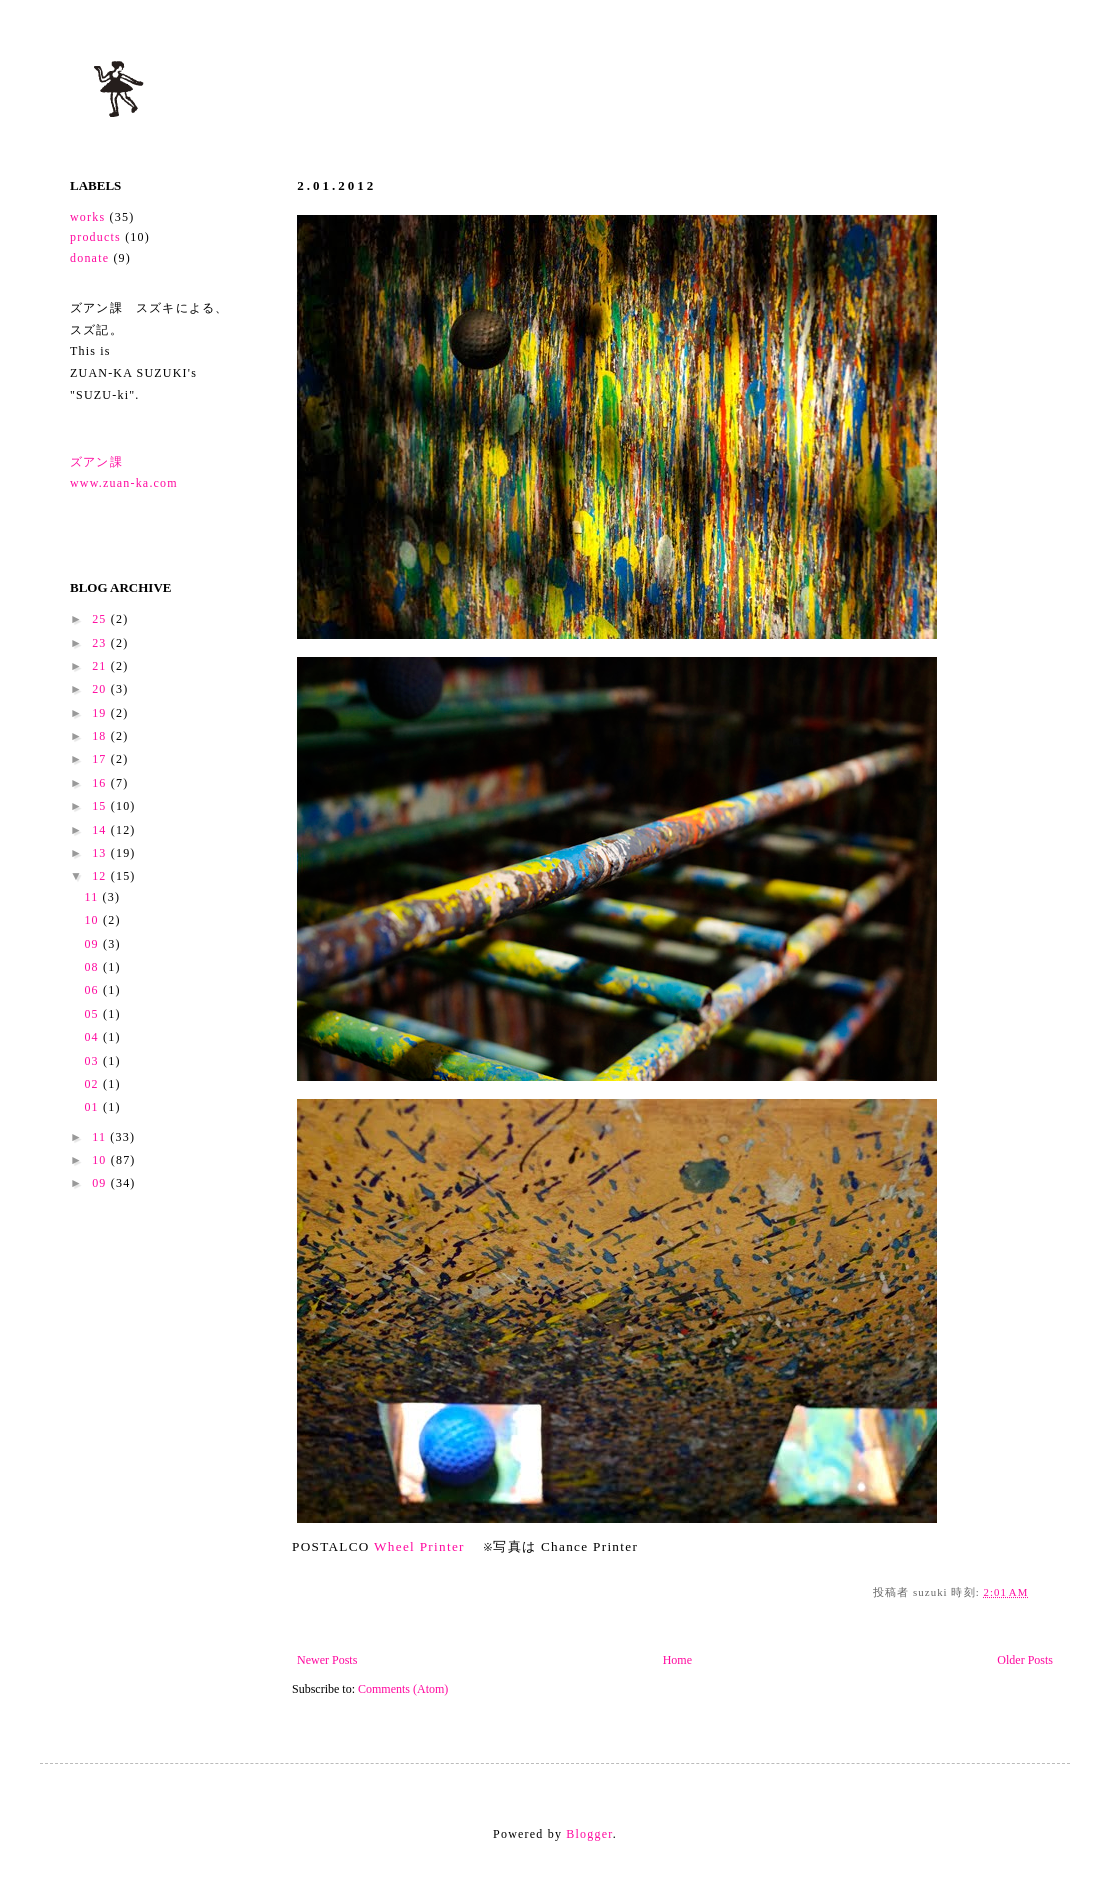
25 (101, 619)
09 (93, 944)
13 (101, 853)
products (95, 237)
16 (101, 783)
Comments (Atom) (403, 1689)
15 (101, 806)
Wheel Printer (421, 1546)
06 (93, 990)
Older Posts (1025, 1660)
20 (101, 689)
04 (93, 1037)
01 (93, 1107)
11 (93, 897)
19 (101, 713)
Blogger (589, 1834)
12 (101, 876)
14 (101, 830)
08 (93, 967)
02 (93, 1084)
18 (101, 736)
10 (93, 920)
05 (93, 1014)
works (87, 217)
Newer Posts (327, 1660)
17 (101, 759)
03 (93, 1061)
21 (101, 666)
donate (89, 258)
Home (677, 1660)
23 (101, 643)
